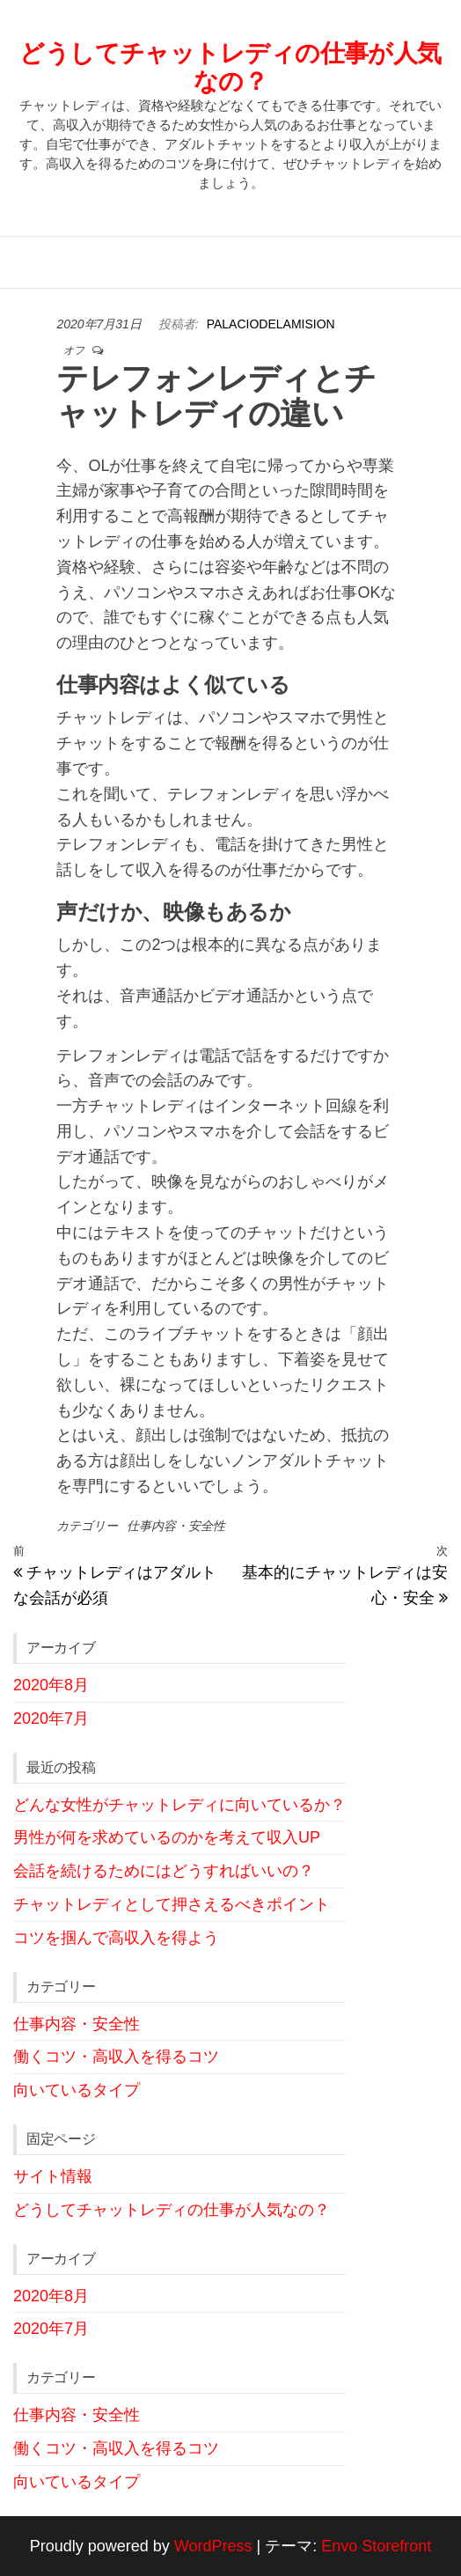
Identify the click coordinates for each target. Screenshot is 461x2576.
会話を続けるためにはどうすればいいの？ (163, 1871)
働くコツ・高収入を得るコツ (116, 2056)
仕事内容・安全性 (176, 1526)
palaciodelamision (271, 324)
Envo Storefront (376, 2546)
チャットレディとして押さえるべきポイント (171, 1904)
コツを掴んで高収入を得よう (116, 1938)
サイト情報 (52, 2176)
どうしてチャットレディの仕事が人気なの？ (230, 67)
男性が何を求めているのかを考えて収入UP (166, 1837)
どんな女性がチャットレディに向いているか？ (179, 1805)
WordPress (213, 2546)
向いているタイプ (76, 2090)
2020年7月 (51, 1718)
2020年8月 (51, 1685)
